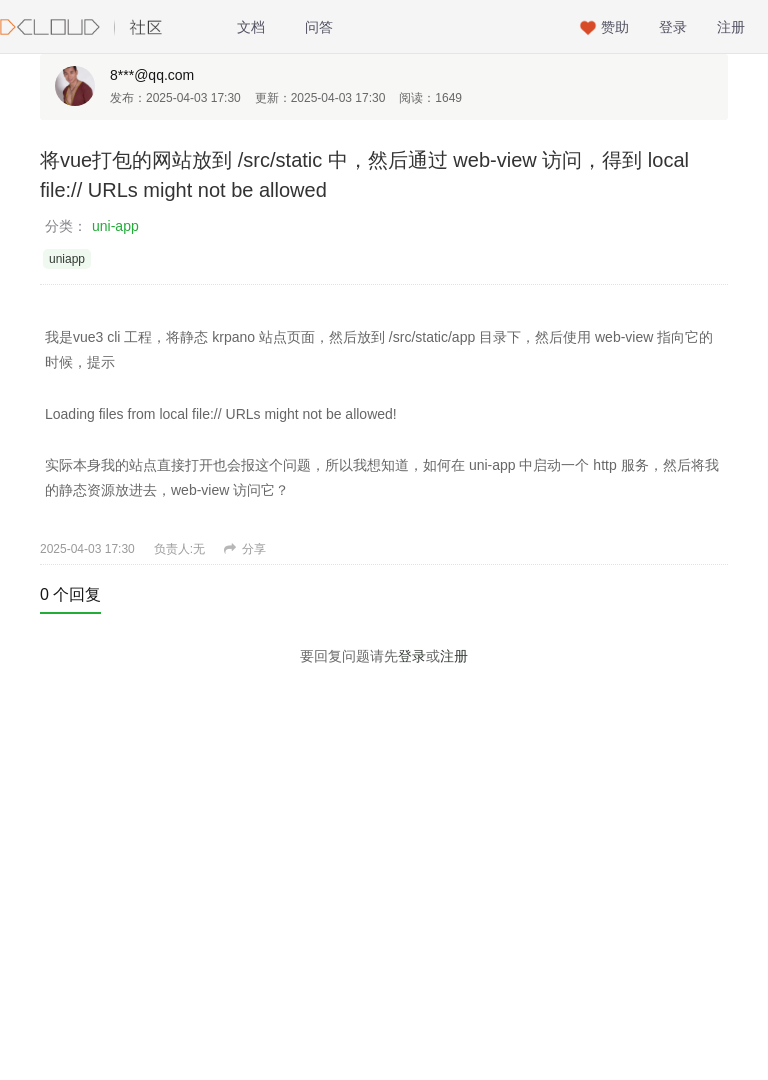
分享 (245, 549)
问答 (319, 27)
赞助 (615, 27)
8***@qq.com (152, 75)
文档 (251, 27)
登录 (673, 27)
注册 (731, 27)
